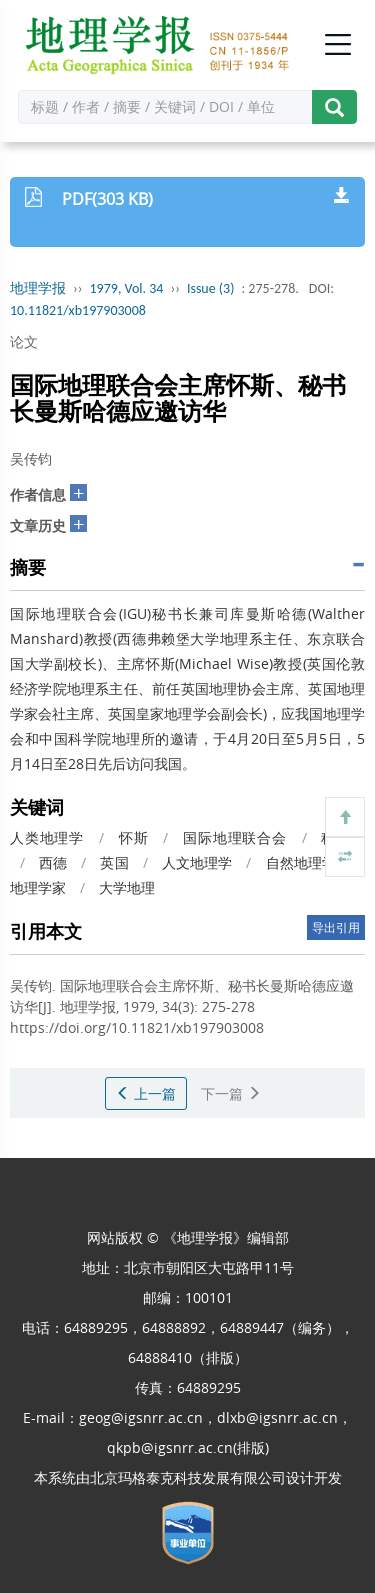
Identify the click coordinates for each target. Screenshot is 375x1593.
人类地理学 (47, 837)
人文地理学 (197, 862)
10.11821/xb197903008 (78, 310)
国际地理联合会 (235, 837)
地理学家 (38, 887)
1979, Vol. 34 (127, 288)
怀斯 (134, 837)
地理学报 (38, 288)
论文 (24, 341)
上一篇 (146, 1093)
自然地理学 (301, 862)
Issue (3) (211, 288)
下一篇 (231, 1093)
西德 (53, 862)
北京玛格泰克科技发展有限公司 (188, 1477)
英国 (114, 862)
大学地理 (127, 887)
